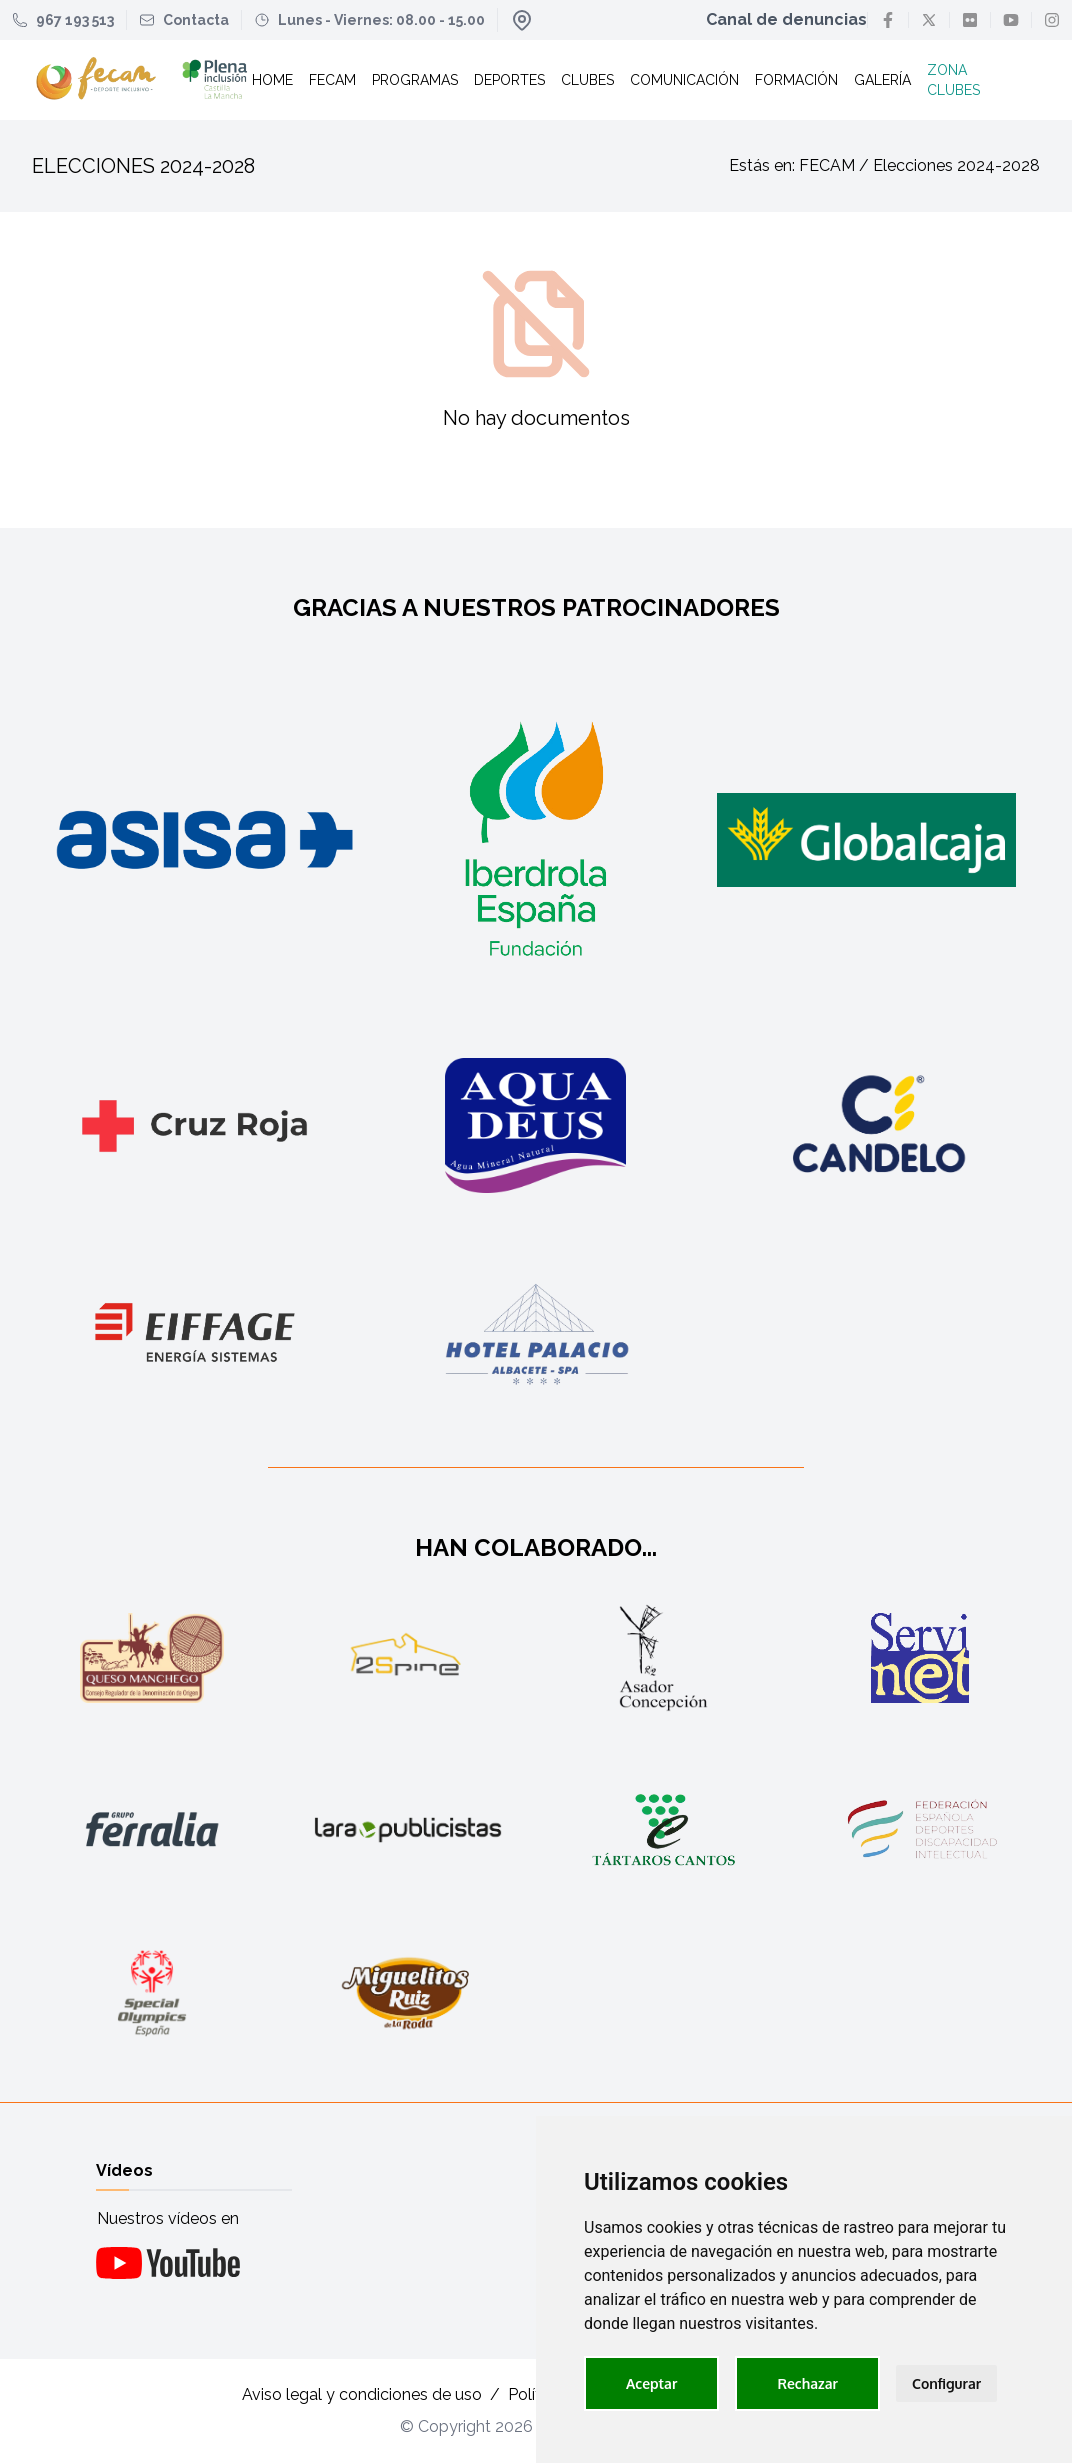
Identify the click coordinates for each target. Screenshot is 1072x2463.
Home (272, 80)
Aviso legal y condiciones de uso (362, 2394)
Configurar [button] (946, 2383)
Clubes (587, 80)
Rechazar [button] (807, 2383)
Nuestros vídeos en (168, 2218)
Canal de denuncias (786, 19)
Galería (882, 80)
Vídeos (124, 2170)
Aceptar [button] (651, 2383)
